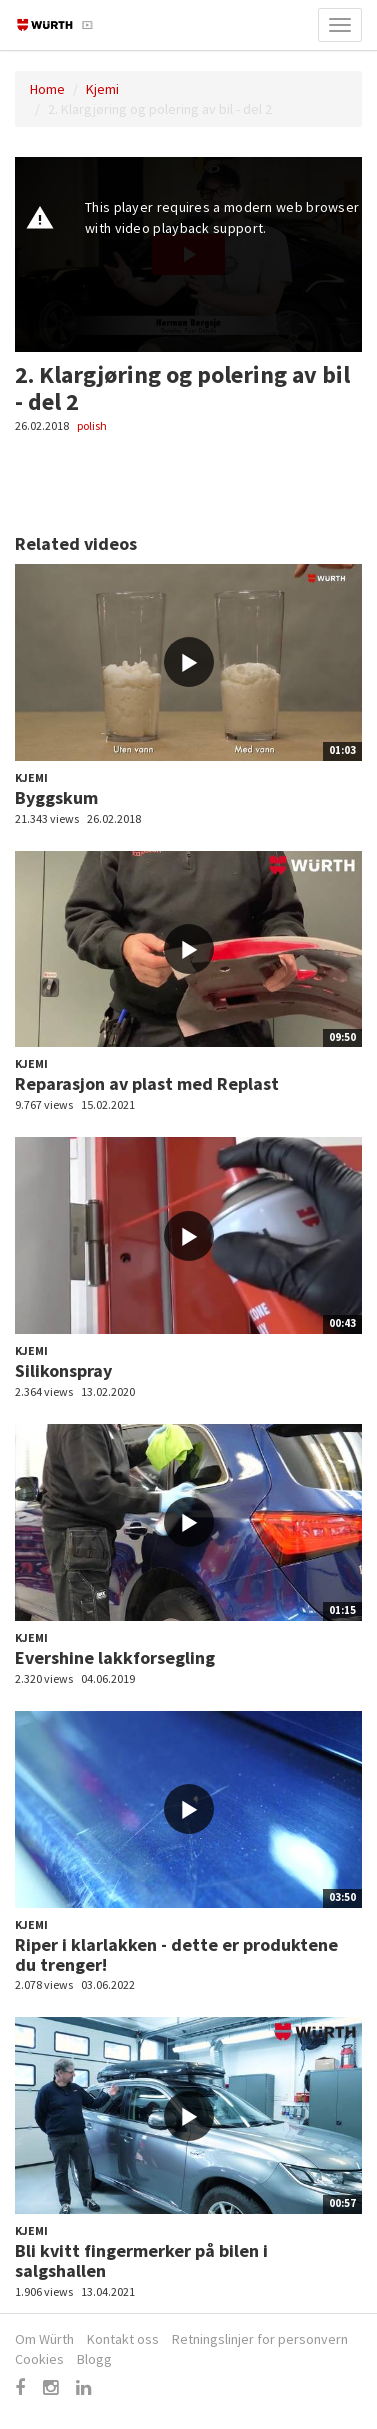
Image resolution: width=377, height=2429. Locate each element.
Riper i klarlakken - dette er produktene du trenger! (176, 1954)
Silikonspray (63, 1370)
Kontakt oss (123, 2339)
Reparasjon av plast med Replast (147, 1083)
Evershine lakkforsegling (115, 1657)
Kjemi (102, 89)
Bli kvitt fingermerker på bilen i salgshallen (141, 2260)
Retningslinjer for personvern (260, 2339)
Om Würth (44, 2339)
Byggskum (56, 797)
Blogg (94, 2359)
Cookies (39, 2359)
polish (92, 425)
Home (47, 89)
